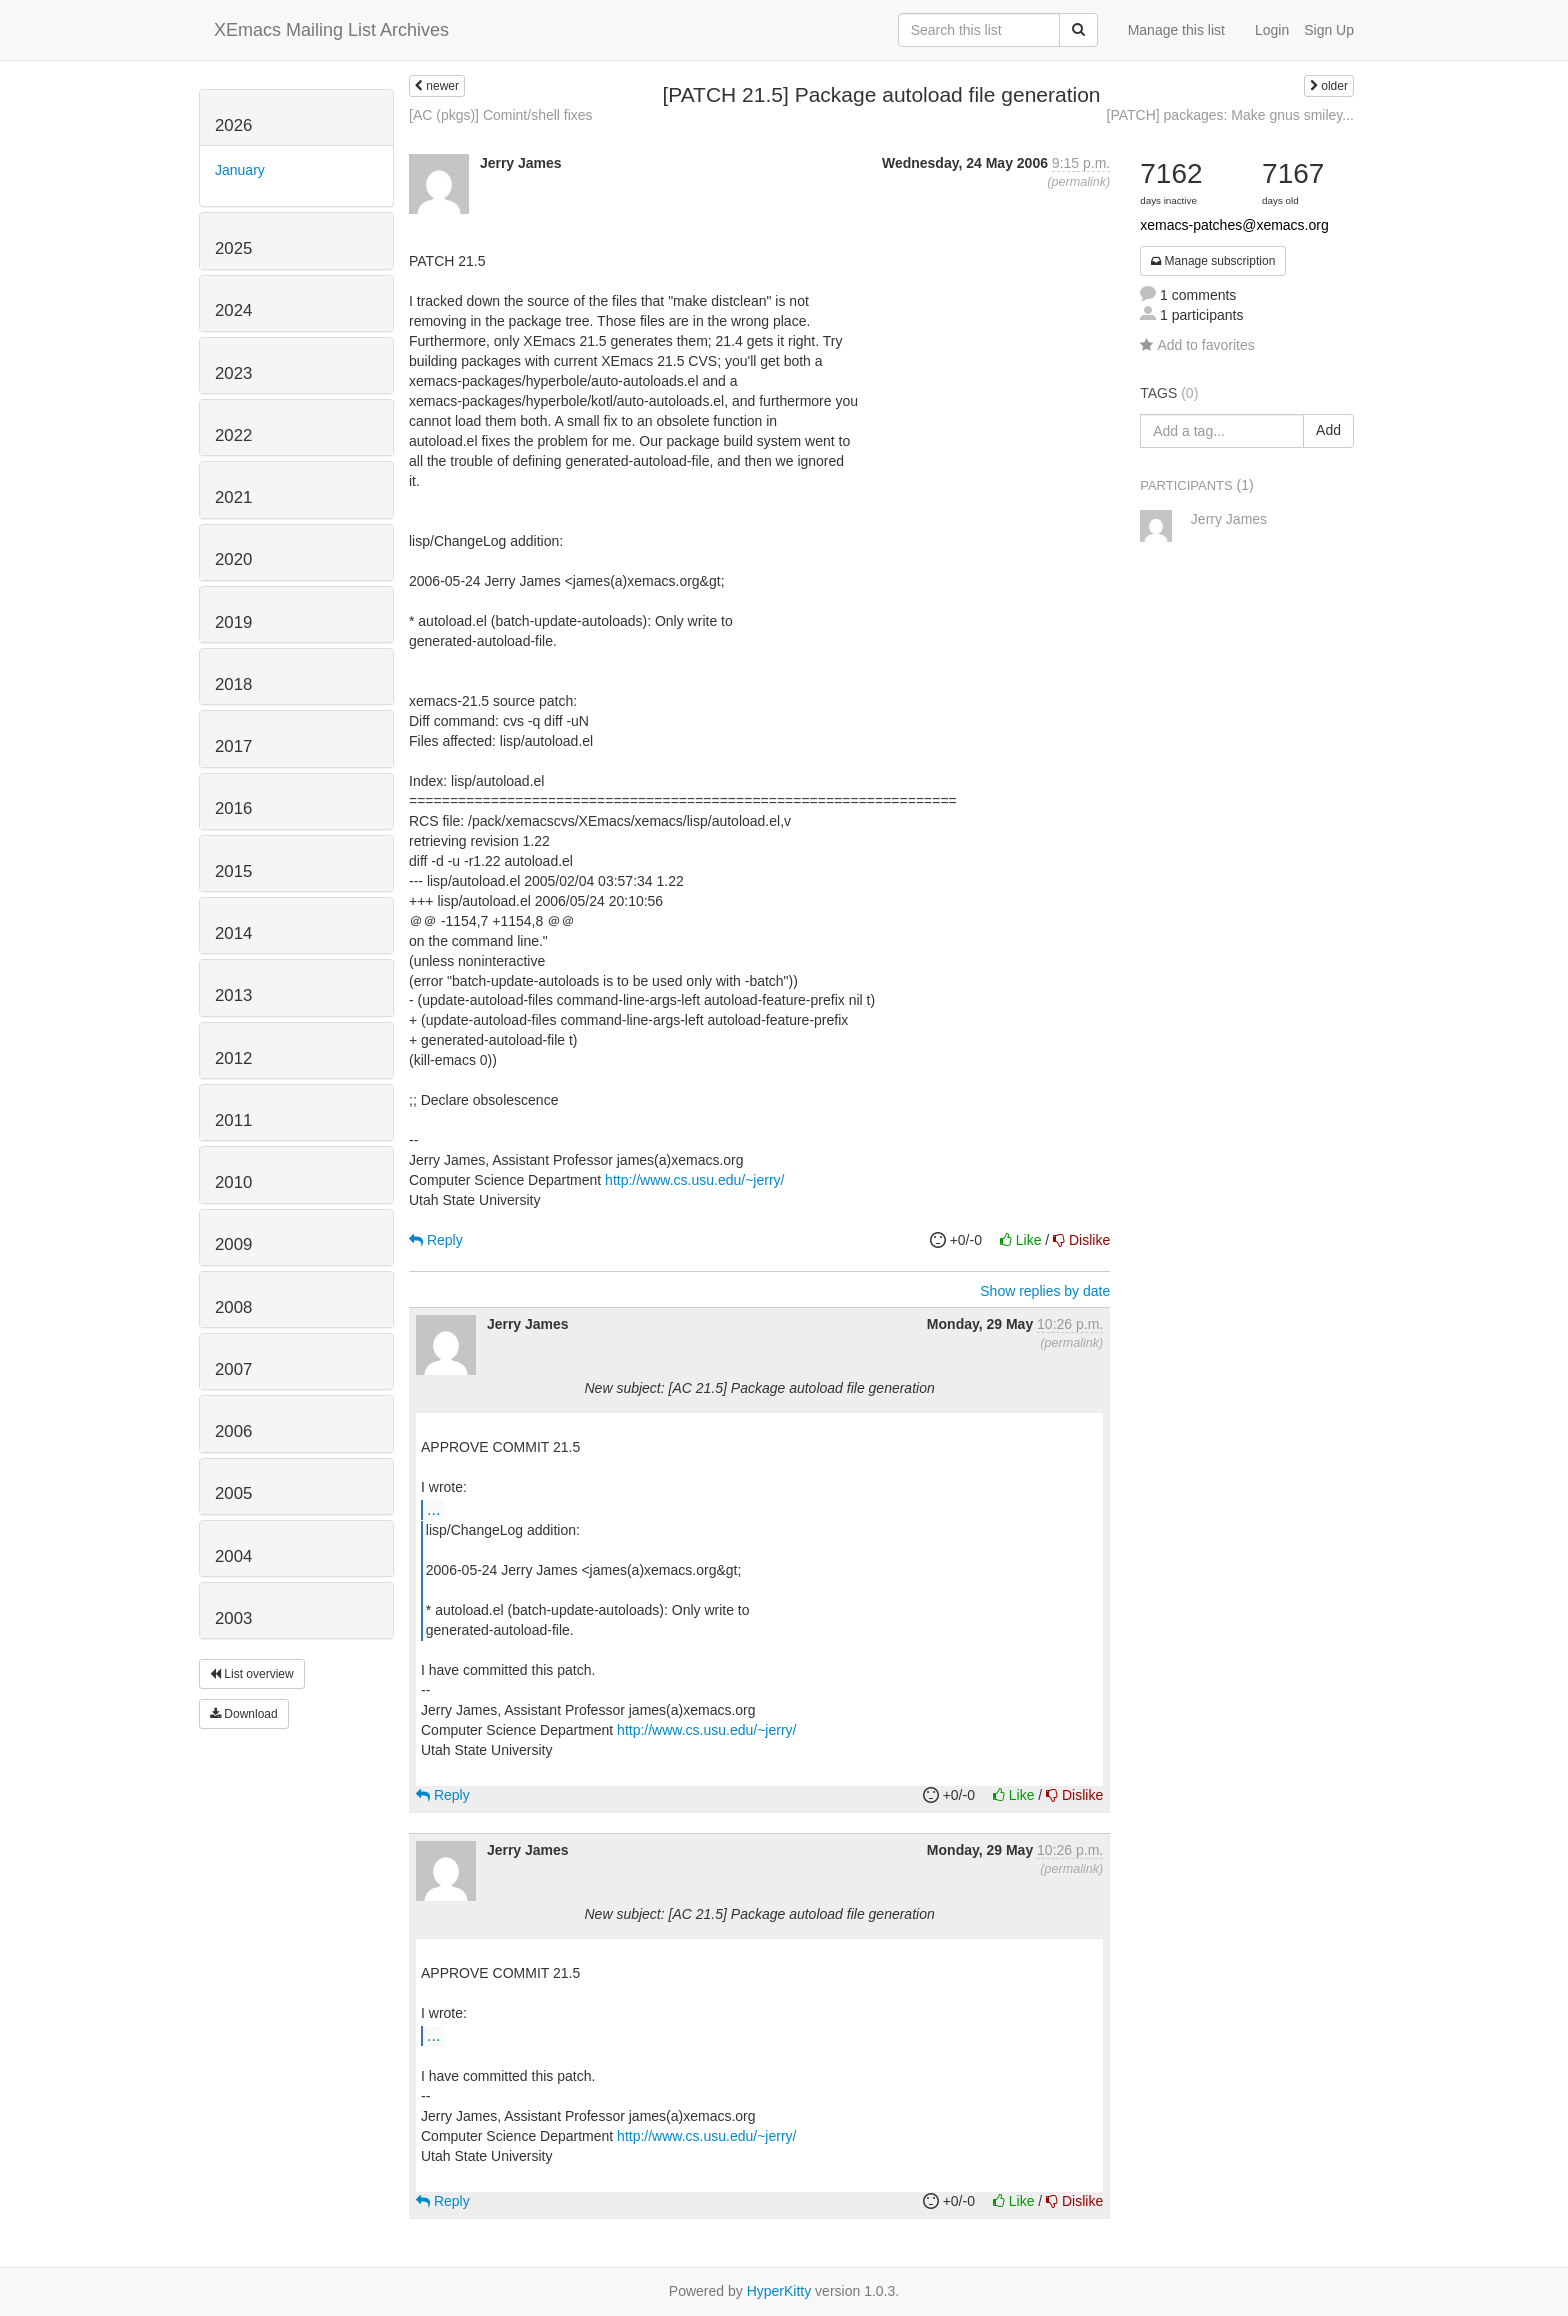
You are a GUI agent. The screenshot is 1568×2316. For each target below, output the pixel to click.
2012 (233, 1058)
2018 (233, 684)
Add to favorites (1197, 345)
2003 (233, 1618)
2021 (233, 497)
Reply (436, 1240)
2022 (233, 435)
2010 (233, 1182)
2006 (233, 1431)
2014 (233, 933)
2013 (233, 995)
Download (244, 1714)
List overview (252, 1674)
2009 (233, 1244)
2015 (233, 871)
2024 (233, 310)
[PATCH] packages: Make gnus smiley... (1230, 115)
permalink (1078, 182)
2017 (233, 746)
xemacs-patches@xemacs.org (1234, 225)
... (433, 1509)
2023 (233, 373)
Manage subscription (1213, 261)
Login (1272, 30)
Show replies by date (1045, 1291)
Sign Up (1329, 30)
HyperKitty (779, 2291)
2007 (233, 1369)
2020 (233, 559)
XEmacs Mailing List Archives (331, 30)
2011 (233, 1120)
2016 (233, 808)
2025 (233, 248)
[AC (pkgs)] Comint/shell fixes (501, 115)
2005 (233, 1493)
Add (1328, 430)
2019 (233, 622)
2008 (233, 1307)
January (240, 170)
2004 (233, 1556)
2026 (233, 125)
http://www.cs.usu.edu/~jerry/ (694, 1180)
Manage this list (1176, 30)
